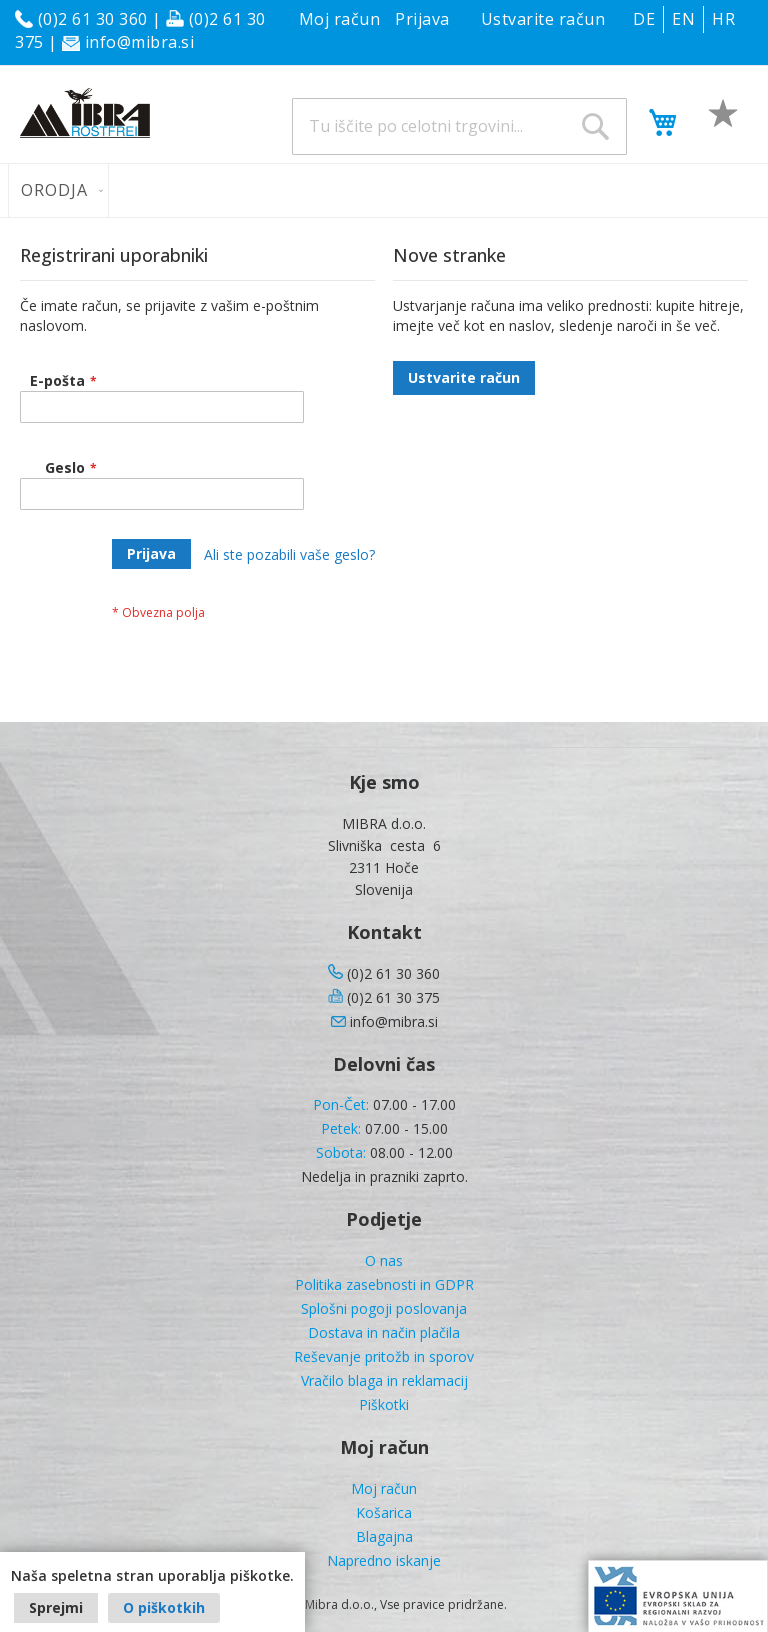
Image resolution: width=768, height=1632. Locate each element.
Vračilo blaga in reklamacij (384, 1380)
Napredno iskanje (384, 1560)
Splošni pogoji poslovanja (384, 1308)
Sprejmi (56, 1607)
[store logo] (85, 113)
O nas (384, 1260)
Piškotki (384, 1404)
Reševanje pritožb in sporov (384, 1356)
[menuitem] (58, 190)
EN (683, 19)
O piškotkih (164, 1607)
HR (723, 19)
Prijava (422, 19)
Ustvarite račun (543, 19)
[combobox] (459, 126)
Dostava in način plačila (384, 1332)
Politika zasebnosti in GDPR (384, 1284)
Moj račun (340, 19)
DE (644, 19)
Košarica (384, 1512)
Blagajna (384, 1536)
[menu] (384, 190)
